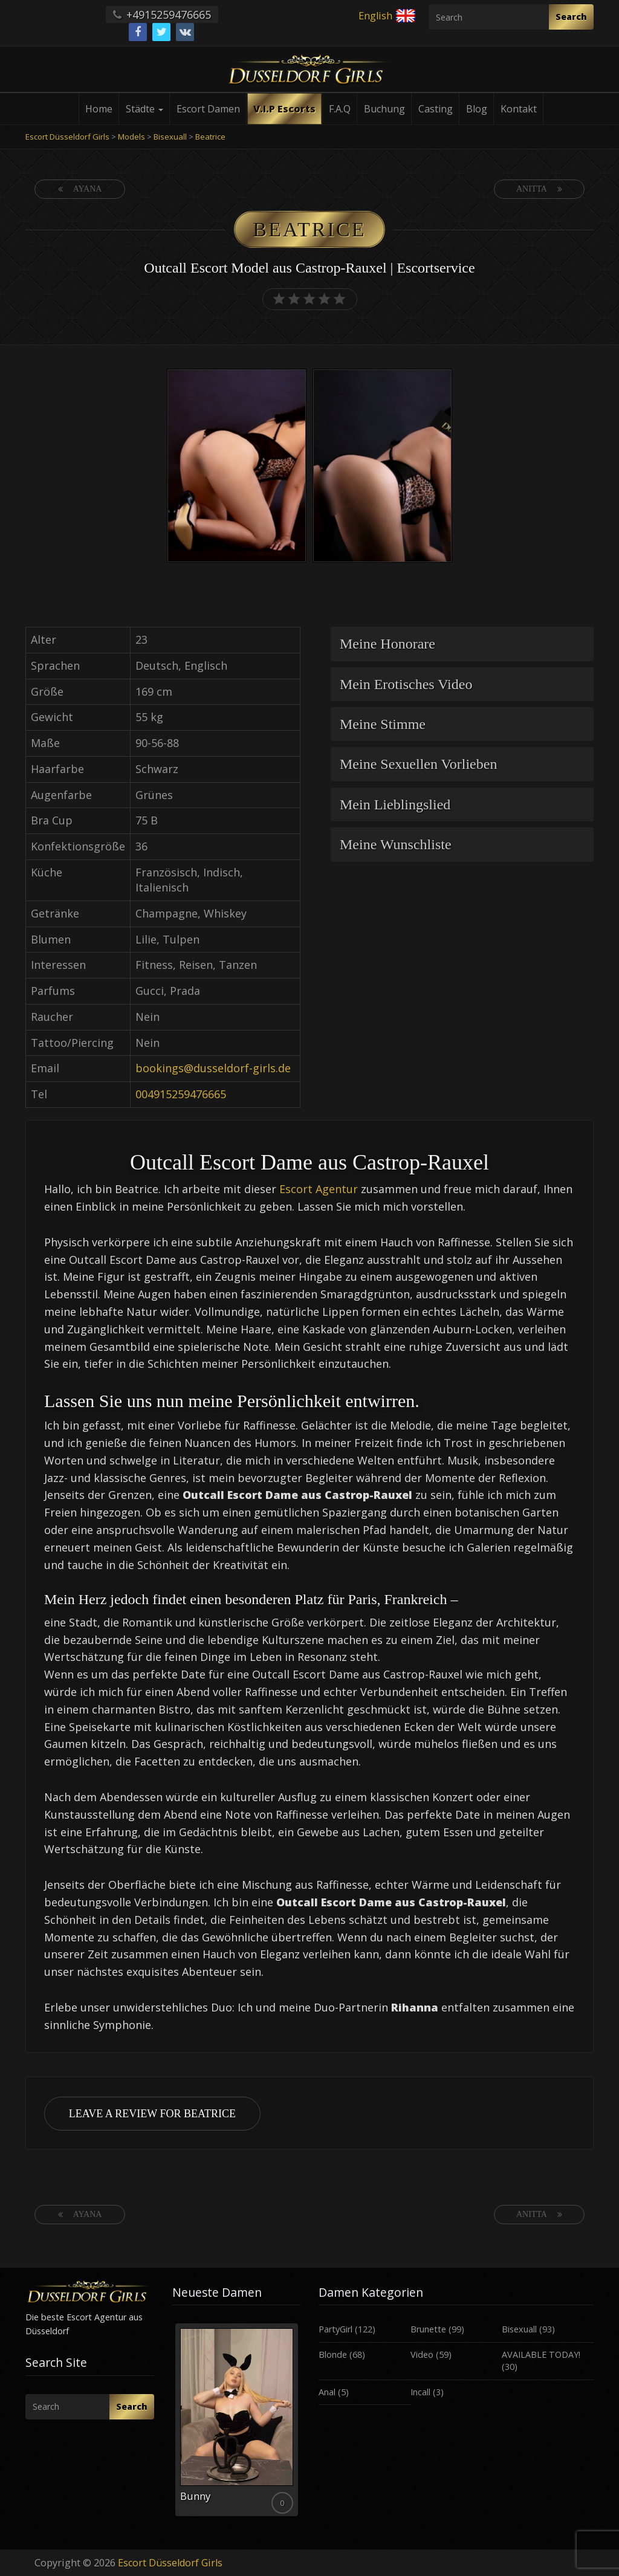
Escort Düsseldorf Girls (170, 2562)
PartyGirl (335, 2329)
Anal (327, 2392)
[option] (236, 467)
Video (421, 2354)
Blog (476, 108)
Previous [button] (172, 2424)
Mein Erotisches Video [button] (406, 684)
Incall (420, 2392)
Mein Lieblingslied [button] (395, 804)
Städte (144, 108)
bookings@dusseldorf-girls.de (213, 1068)
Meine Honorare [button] (387, 644)
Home (98, 108)
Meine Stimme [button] (383, 724)
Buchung (384, 108)
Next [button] (300, 2424)
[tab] (462, 644)
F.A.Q (340, 108)
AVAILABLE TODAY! (541, 2354)
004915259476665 (180, 1094)
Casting (435, 108)
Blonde (333, 2354)
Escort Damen (208, 108)
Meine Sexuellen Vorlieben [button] (418, 764)
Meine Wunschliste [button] (396, 844)
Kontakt (519, 108)
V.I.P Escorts (284, 108)
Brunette (428, 2329)
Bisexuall (519, 2329)
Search (571, 16)
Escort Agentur (318, 1189)
